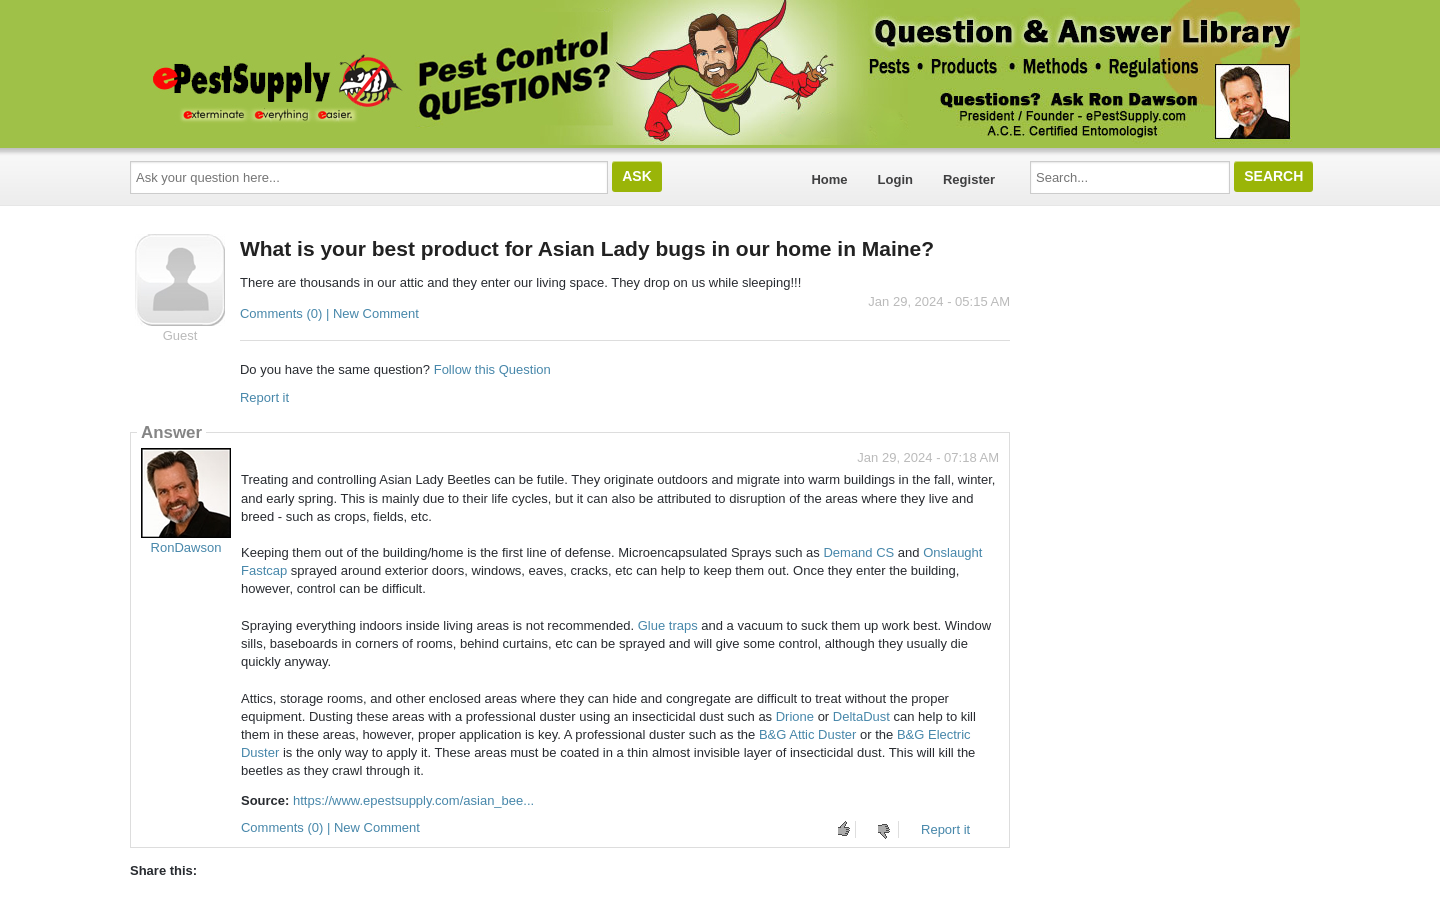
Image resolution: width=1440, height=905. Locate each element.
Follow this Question (492, 369)
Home (829, 179)
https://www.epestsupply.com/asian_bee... (413, 800)
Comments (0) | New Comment (329, 313)
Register (969, 179)
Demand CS (858, 552)
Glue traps (668, 625)
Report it (264, 397)
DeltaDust (861, 716)
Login (895, 179)
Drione (795, 716)
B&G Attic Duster (808, 734)
